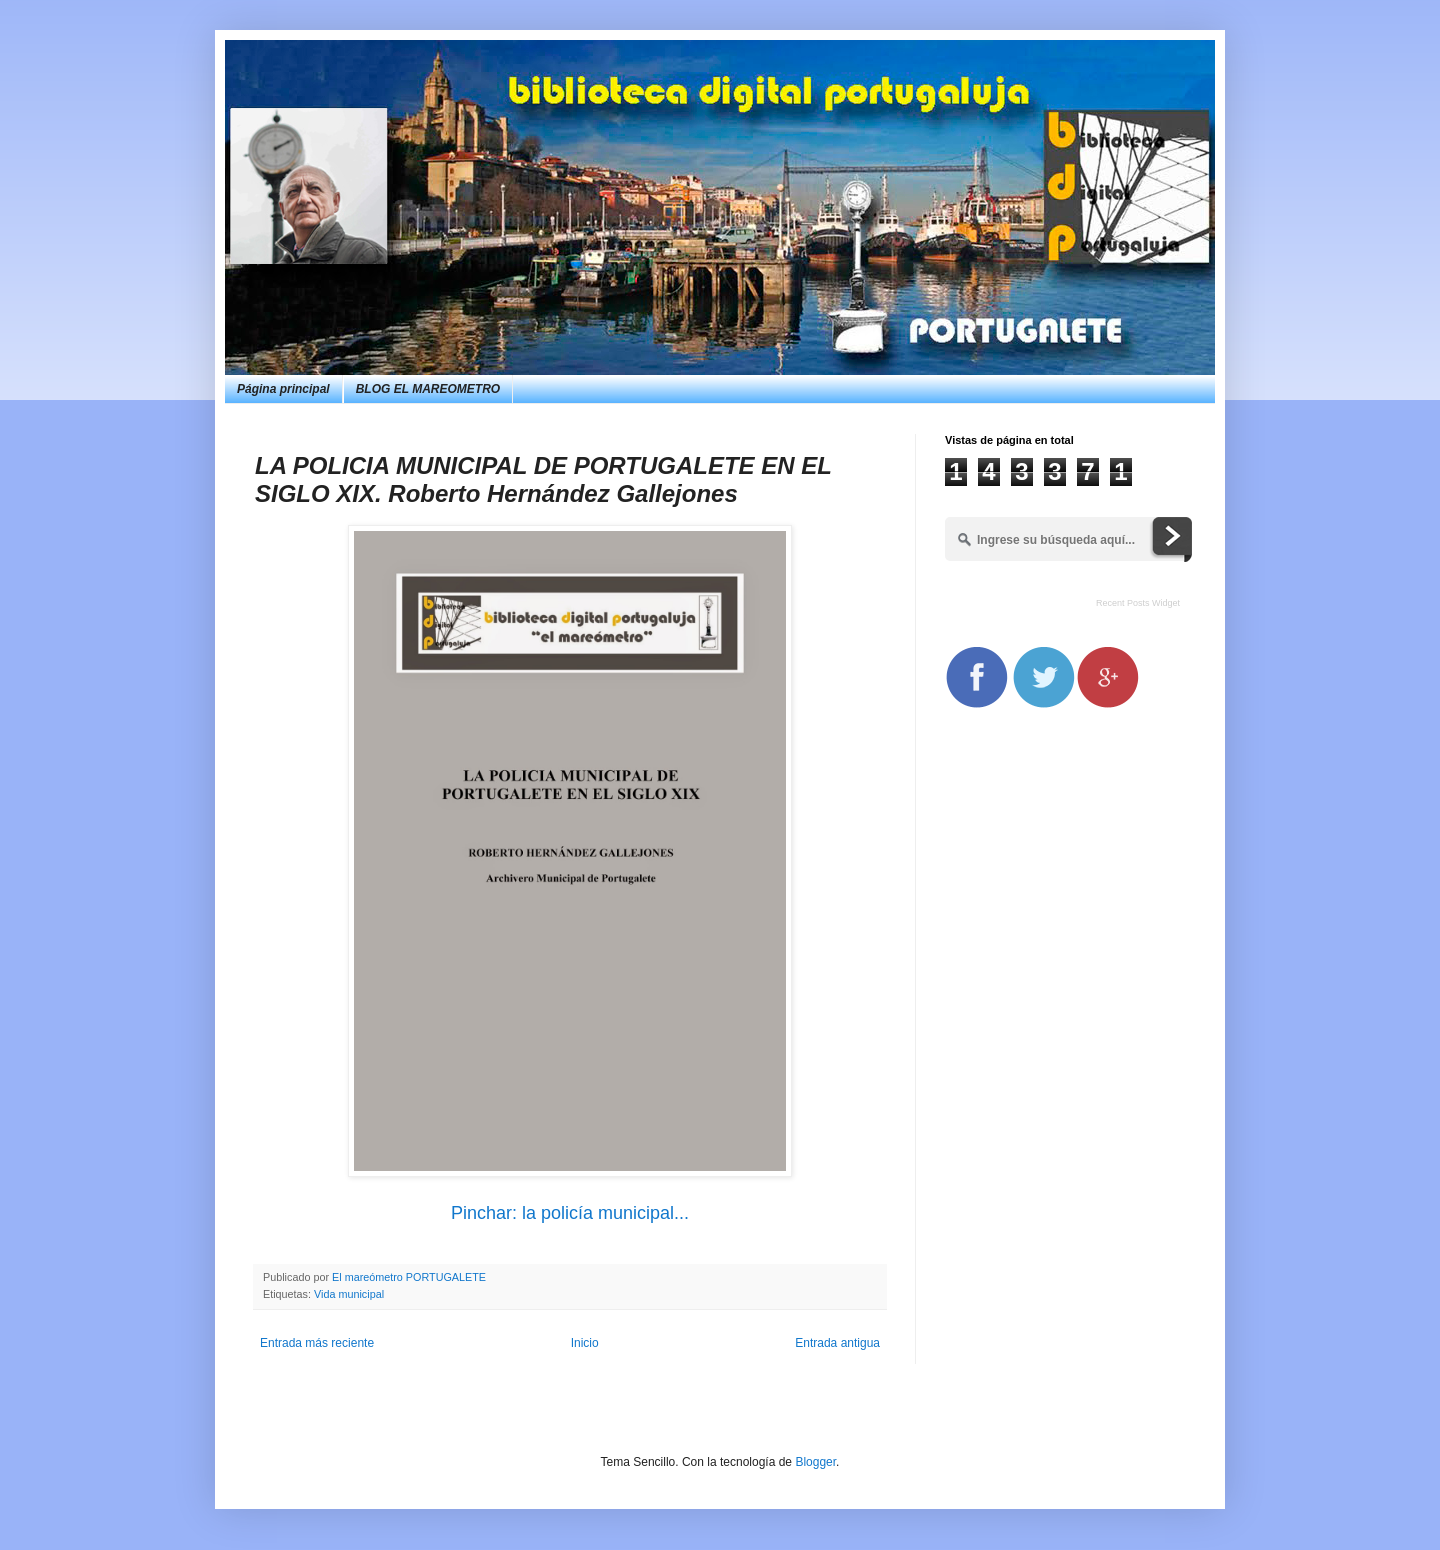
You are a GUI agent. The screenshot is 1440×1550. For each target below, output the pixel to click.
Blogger (815, 1462)
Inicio (585, 1343)
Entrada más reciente (317, 1343)
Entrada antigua (837, 1343)
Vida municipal (349, 1294)
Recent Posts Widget (1138, 603)
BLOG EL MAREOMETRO (428, 389)
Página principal (283, 389)
